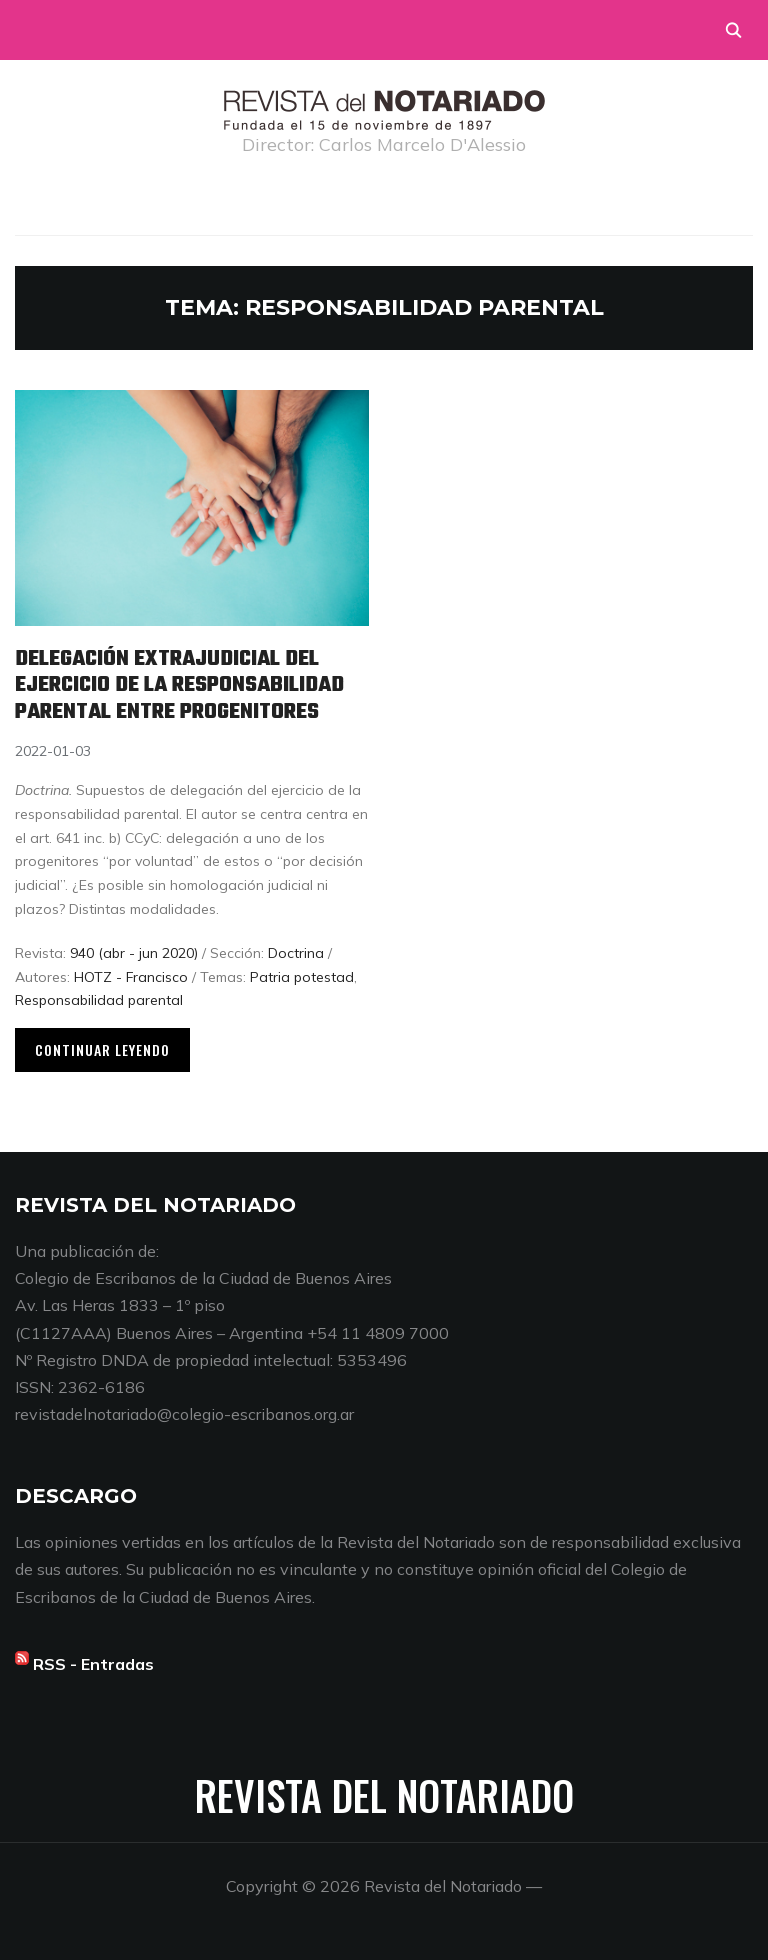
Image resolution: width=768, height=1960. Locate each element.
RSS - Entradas (93, 1664)
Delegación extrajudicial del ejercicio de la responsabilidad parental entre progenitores (179, 685)
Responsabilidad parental (99, 1000)
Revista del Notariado (384, 1795)
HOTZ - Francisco (131, 977)
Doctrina (296, 953)
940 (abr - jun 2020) (134, 953)
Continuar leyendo (102, 1049)
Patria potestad (302, 977)
